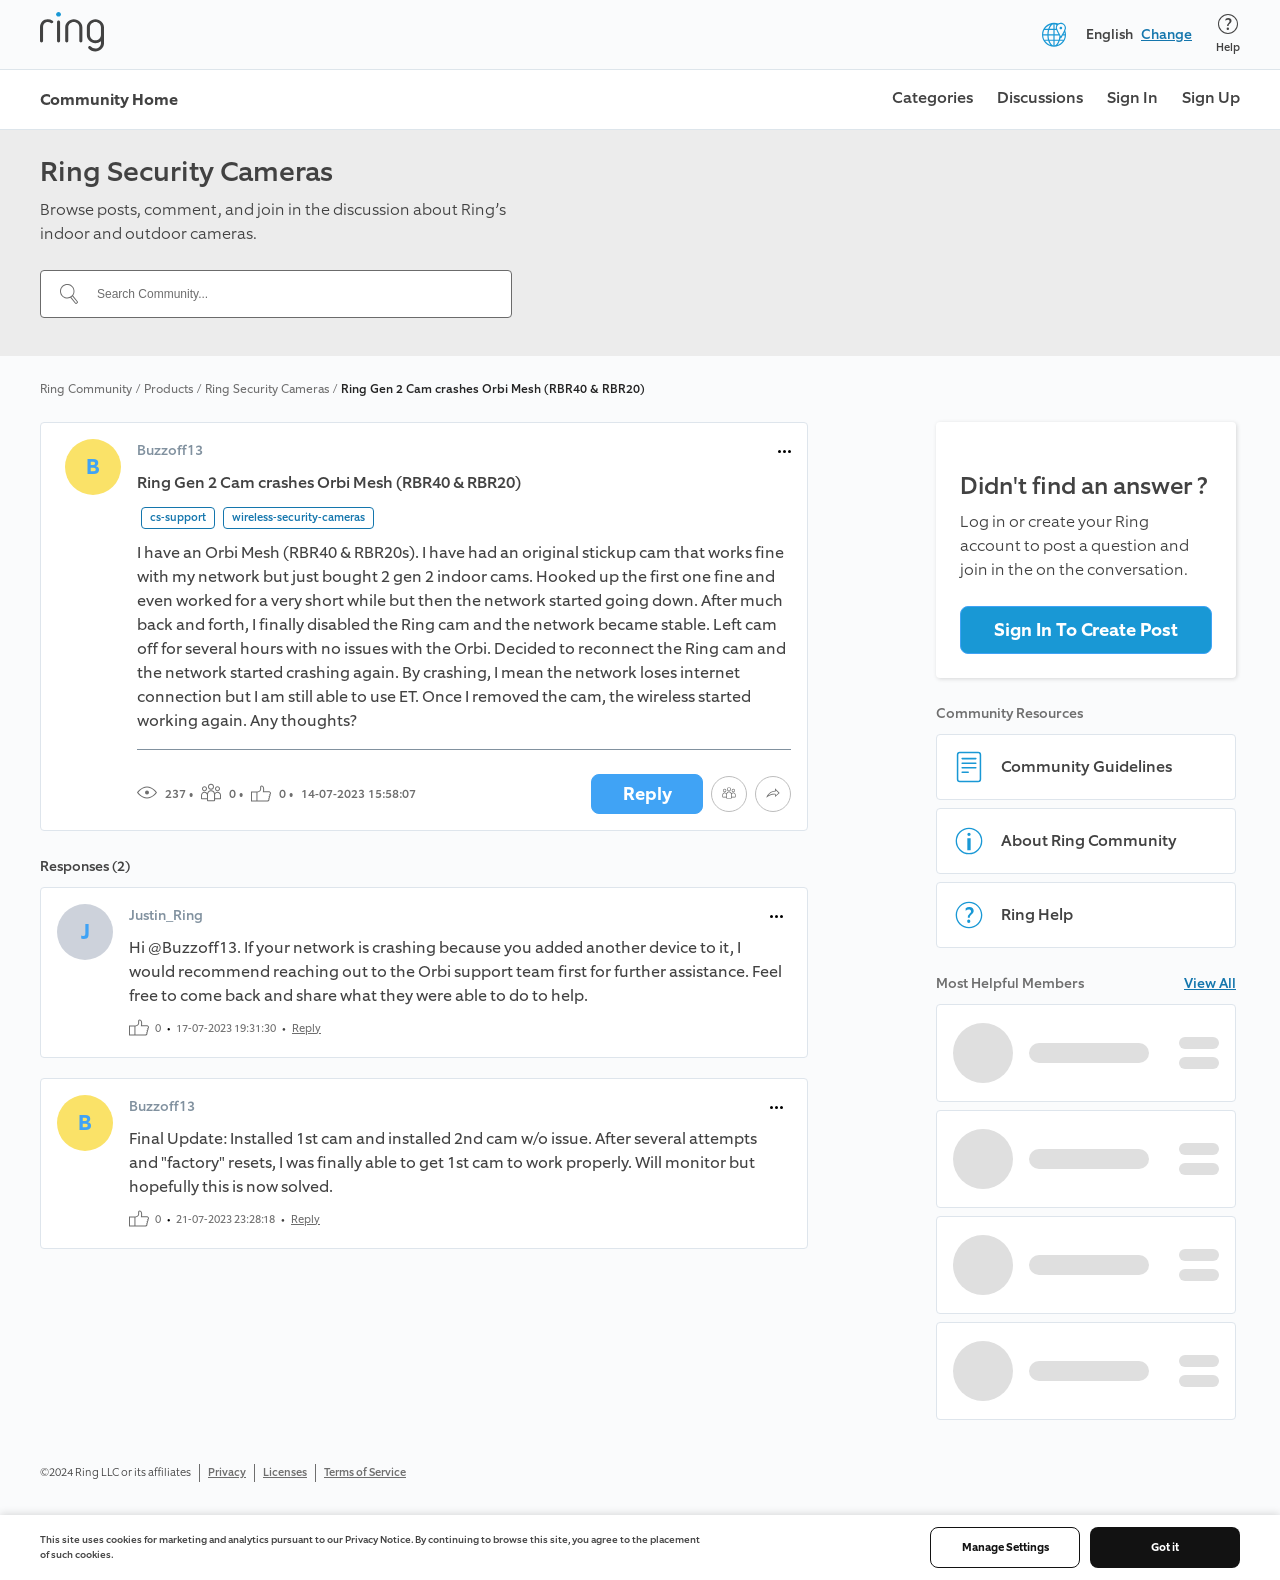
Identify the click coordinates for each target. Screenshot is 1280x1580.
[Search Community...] (288, 294)
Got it (1165, 1547)
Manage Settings (1005, 1547)
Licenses (285, 1472)
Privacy (227, 1472)
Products (168, 389)
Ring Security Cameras (267, 389)
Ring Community (86, 389)
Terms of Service (365, 1472)
